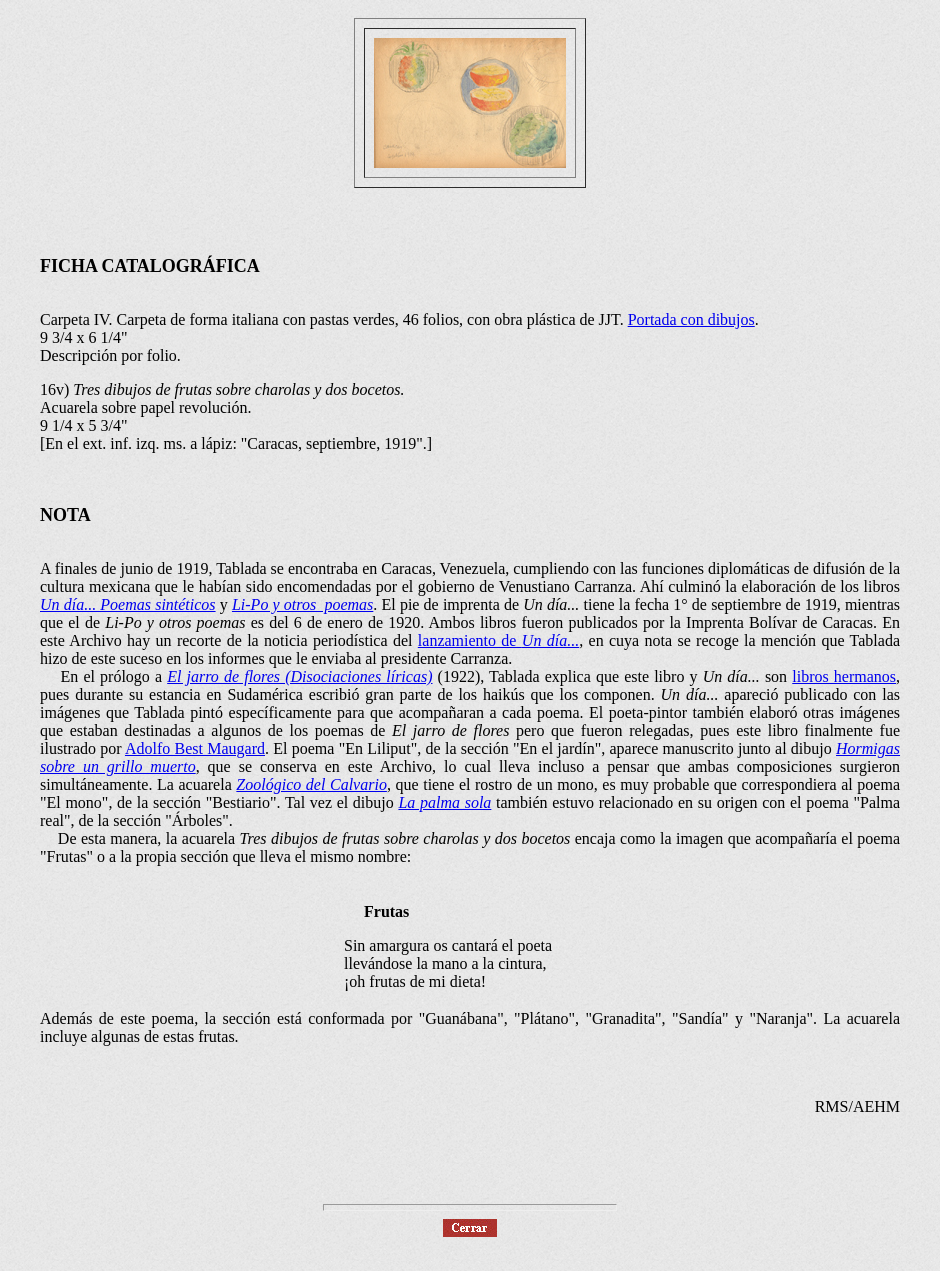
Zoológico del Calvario (311, 784)
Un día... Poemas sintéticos (128, 604)
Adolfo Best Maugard (195, 748)
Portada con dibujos (691, 319)
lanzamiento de (498, 640)
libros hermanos (844, 676)
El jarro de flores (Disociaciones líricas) (299, 676)
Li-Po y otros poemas (302, 604)
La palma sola (444, 802)
